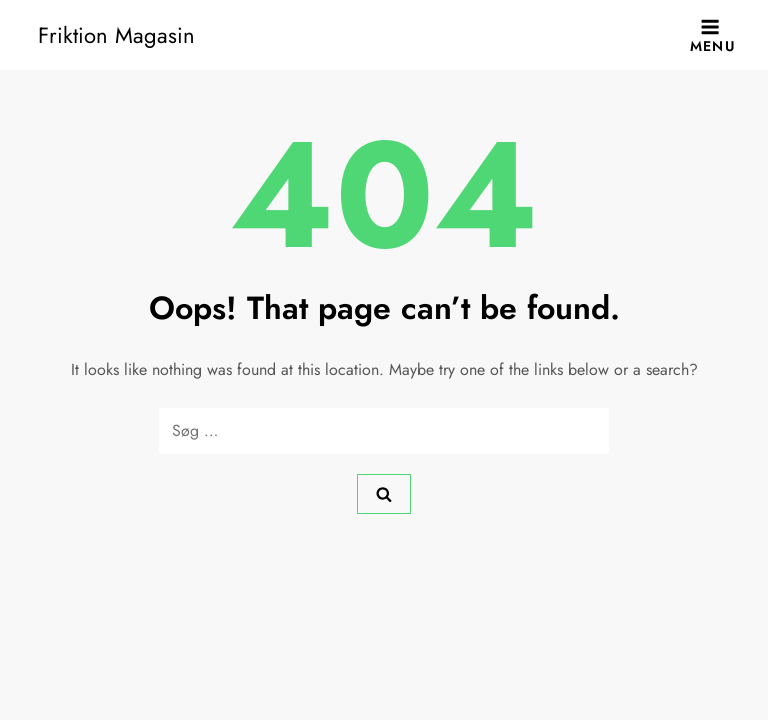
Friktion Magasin (116, 35)
